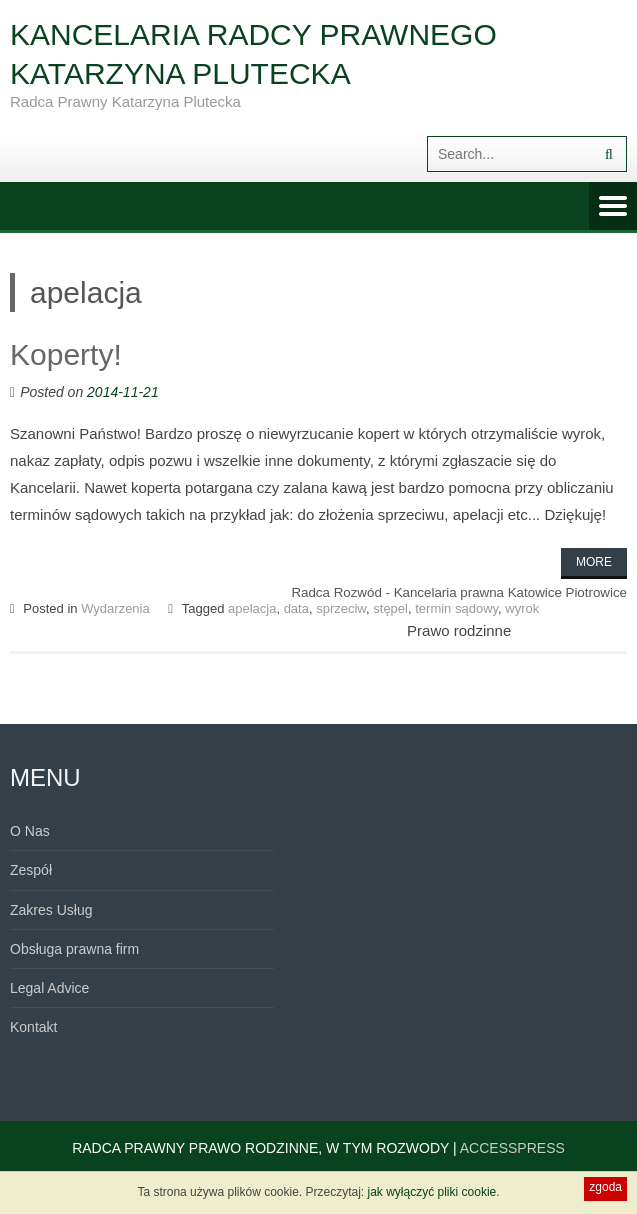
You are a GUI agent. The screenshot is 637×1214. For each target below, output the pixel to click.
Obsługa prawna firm (74, 949)
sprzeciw (341, 608)
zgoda (605, 1187)
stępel (390, 608)
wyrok (522, 608)
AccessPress (512, 1148)
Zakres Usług (51, 910)
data (296, 608)
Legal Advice (49, 988)
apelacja (252, 608)
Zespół (31, 870)
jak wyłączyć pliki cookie (432, 1192)
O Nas (30, 831)
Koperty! (66, 354)
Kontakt (33, 1027)
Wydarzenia (115, 608)
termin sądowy (456, 608)
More (594, 562)
